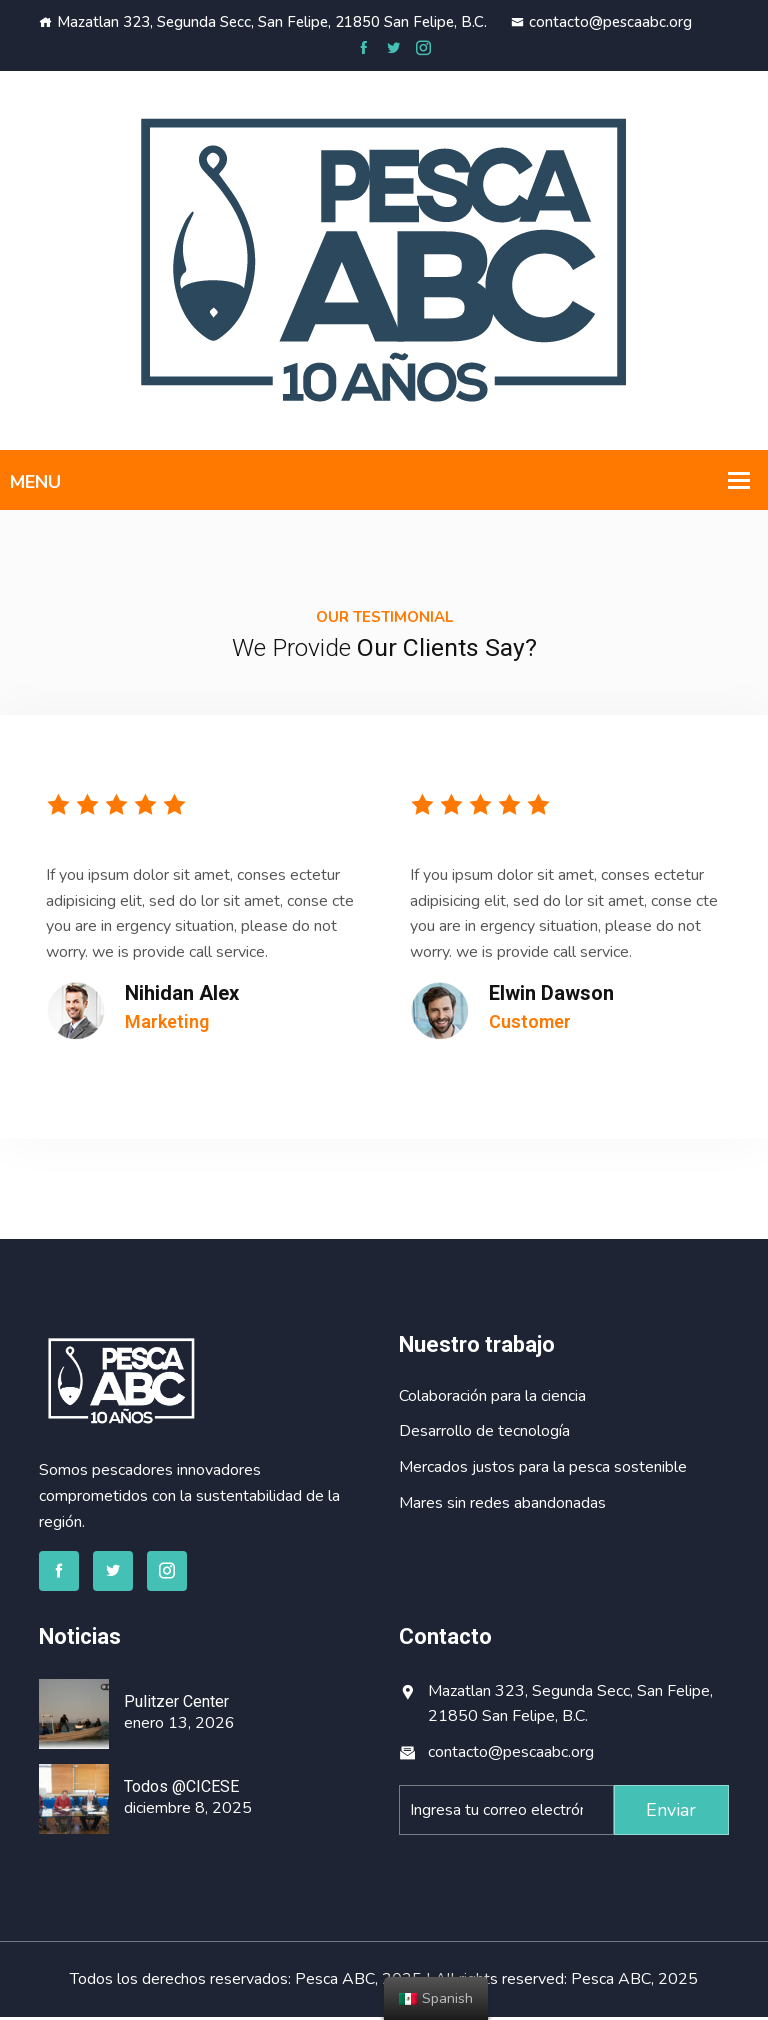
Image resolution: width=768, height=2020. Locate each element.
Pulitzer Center (176, 1704)
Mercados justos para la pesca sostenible (543, 1470)
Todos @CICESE (181, 1789)
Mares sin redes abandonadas (502, 1506)
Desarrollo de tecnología (484, 1435)
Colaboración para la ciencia (492, 1399)
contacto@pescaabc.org (601, 22)
